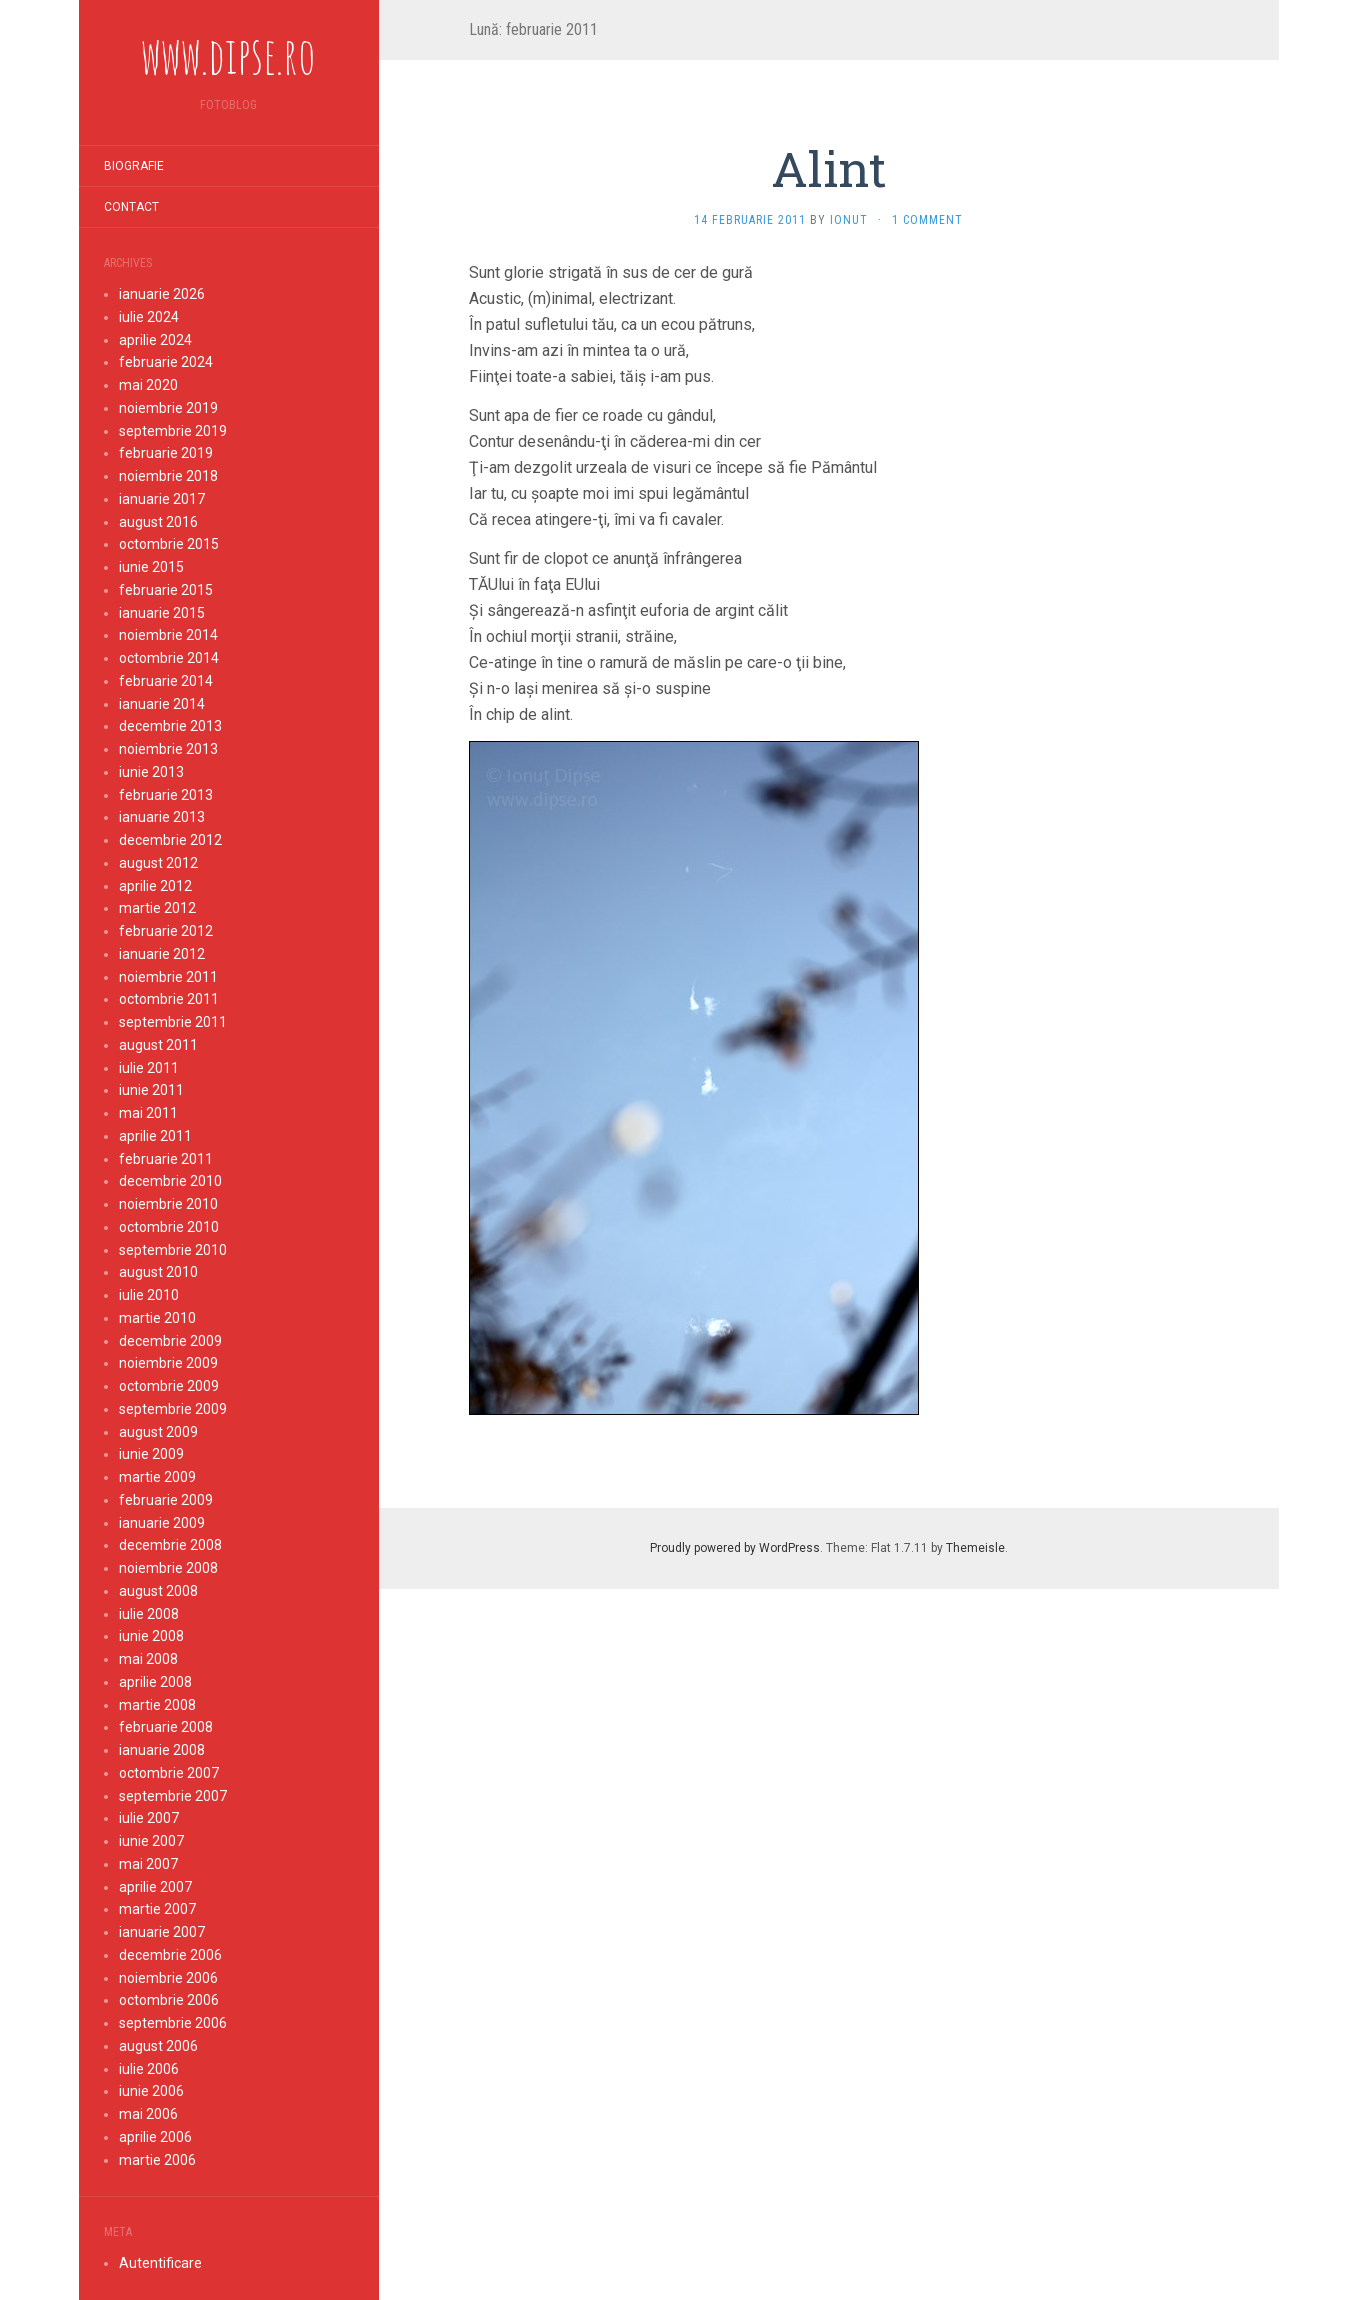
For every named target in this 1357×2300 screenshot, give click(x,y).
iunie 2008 (151, 1636)
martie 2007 (157, 1909)
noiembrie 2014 (168, 635)
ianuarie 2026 (162, 294)
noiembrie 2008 (168, 1568)
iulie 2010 (149, 1295)
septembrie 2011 (173, 1022)
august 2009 (158, 1432)
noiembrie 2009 (168, 1363)
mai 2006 (148, 2114)
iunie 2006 (151, 2091)
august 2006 (158, 2046)
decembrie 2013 (170, 726)
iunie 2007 (151, 1841)
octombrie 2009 (169, 1386)
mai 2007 (148, 1864)
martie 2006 (157, 2160)
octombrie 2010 (169, 1227)
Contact (131, 207)
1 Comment (927, 220)
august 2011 (158, 1045)
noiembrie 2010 (168, 1204)
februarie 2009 (166, 1500)
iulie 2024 (149, 317)
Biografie (134, 166)
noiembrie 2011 (168, 977)
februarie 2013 (166, 795)
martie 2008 (157, 1705)
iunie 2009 (151, 1454)
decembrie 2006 (170, 1955)
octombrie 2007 (169, 1773)
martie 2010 (157, 1318)
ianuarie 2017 (162, 499)
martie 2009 (157, 1477)
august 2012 (158, 863)
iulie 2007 (149, 1818)
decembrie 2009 (170, 1341)
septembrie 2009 (173, 1409)
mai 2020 (148, 385)
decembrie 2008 (170, 1545)
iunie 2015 (151, 567)
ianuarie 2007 (162, 1932)
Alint (828, 168)
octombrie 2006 (169, 2000)
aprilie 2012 (155, 886)
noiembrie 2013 (168, 749)
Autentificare (160, 2263)
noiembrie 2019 (168, 408)
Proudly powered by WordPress (735, 1548)
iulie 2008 (149, 1614)
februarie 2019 (166, 453)
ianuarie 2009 (162, 1523)
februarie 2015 (166, 590)
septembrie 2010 (173, 1250)
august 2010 (158, 1272)
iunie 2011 (151, 1090)
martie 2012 (157, 908)
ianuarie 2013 (162, 817)
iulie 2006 (149, 2069)
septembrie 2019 (173, 431)
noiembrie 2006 (168, 1978)
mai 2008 (148, 1659)
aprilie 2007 (155, 1887)
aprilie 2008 (155, 1682)
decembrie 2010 (170, 1181)
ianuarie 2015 (162, 613)
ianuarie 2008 (162, 1750)
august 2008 (158, 1591)
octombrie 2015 (169, 544)
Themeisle (975, 1548)
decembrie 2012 (170, 840)
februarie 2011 (166, 1159)
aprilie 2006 (155, 2137)
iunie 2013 (151, 772)
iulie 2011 (149, 1068)
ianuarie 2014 (162, 704)
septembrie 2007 (173, 1796)
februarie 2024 (166, 362)
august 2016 (158, 522)
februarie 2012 (166, 931)
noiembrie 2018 (168, 476)
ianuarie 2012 (162, 954)
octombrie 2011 (169, 999)
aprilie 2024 (155, 340)
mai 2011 (148, 1113)
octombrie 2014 (169, 658)
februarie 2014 (166, 681)
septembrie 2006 (173, 2023)
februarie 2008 (166, 1727)
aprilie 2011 (155, 1136)
